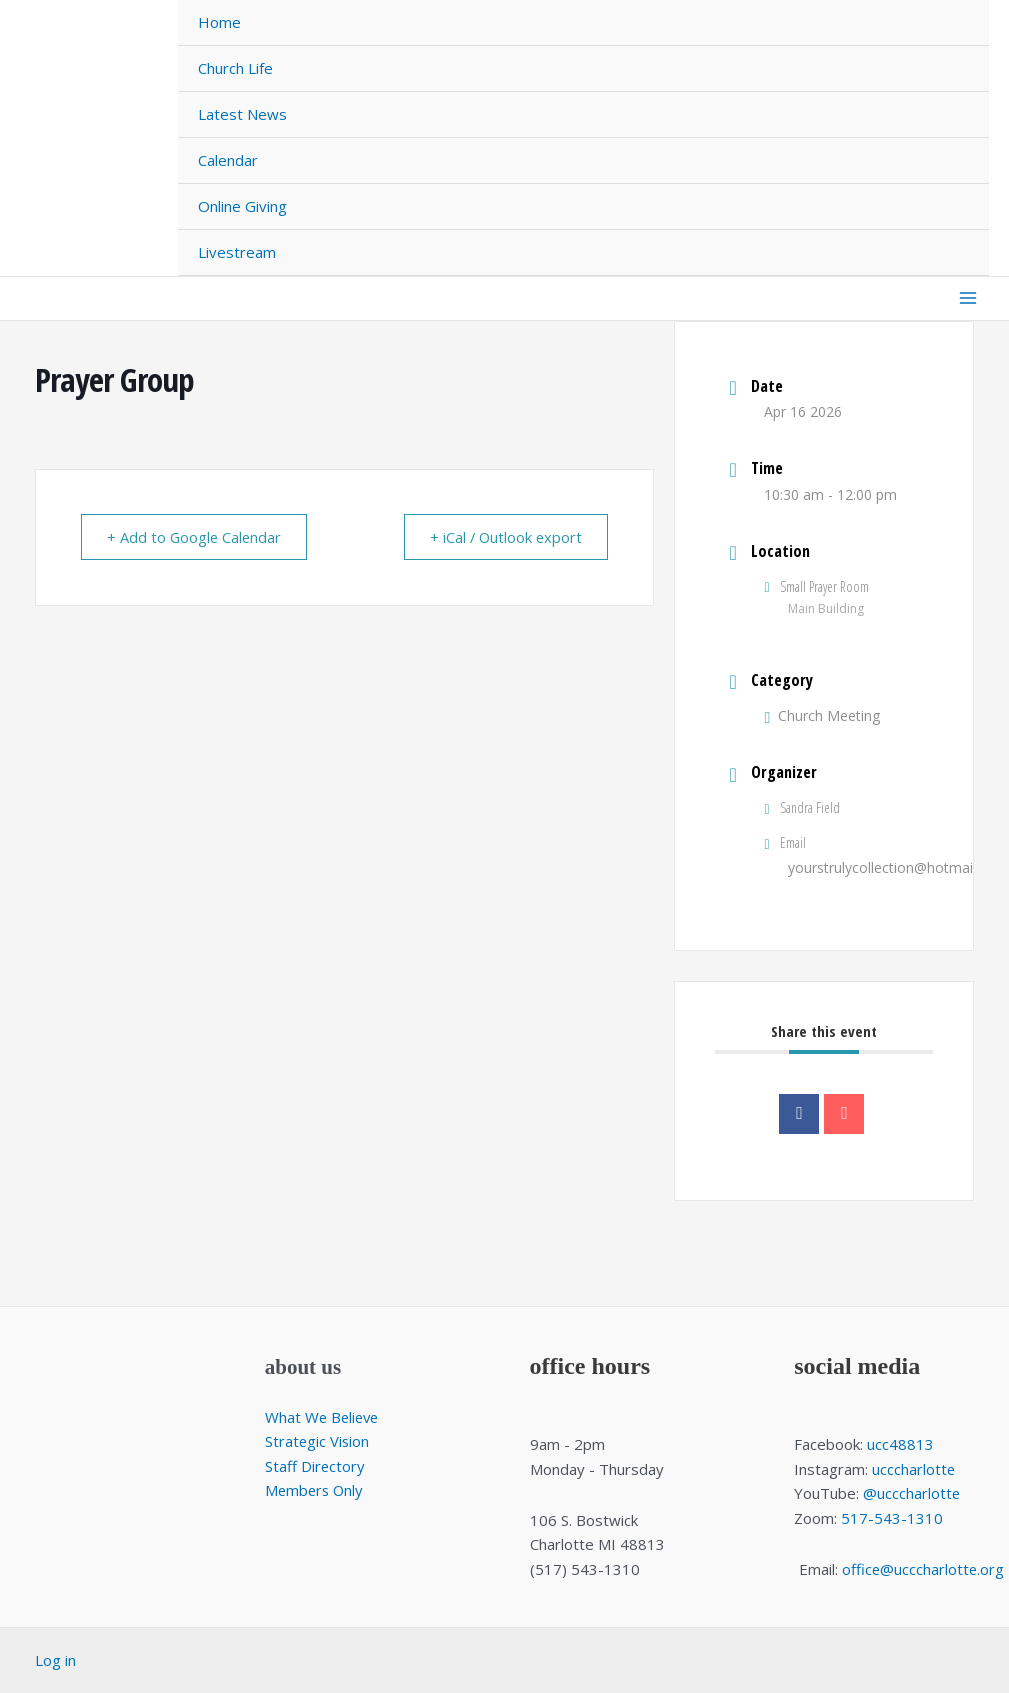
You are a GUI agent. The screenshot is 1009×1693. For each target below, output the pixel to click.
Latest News (242, 114)
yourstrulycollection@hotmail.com (898, 867)
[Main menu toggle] (968, 298)
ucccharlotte (914, 1469)
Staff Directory (315, 1466)
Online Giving (242, 206)
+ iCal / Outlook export (501, 537)
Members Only (316, 1491)
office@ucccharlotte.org (923, 1569)
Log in (55, 1660)
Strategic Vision (318, 1441)
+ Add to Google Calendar (198, 537)
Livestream (237, 252)
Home (219, 22)
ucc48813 (900, 1444)
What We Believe (324, 1417)
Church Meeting (822, 715)
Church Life (235, 68)
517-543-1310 (892, 1518)
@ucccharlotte (912, 1493)
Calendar (228, 160)
